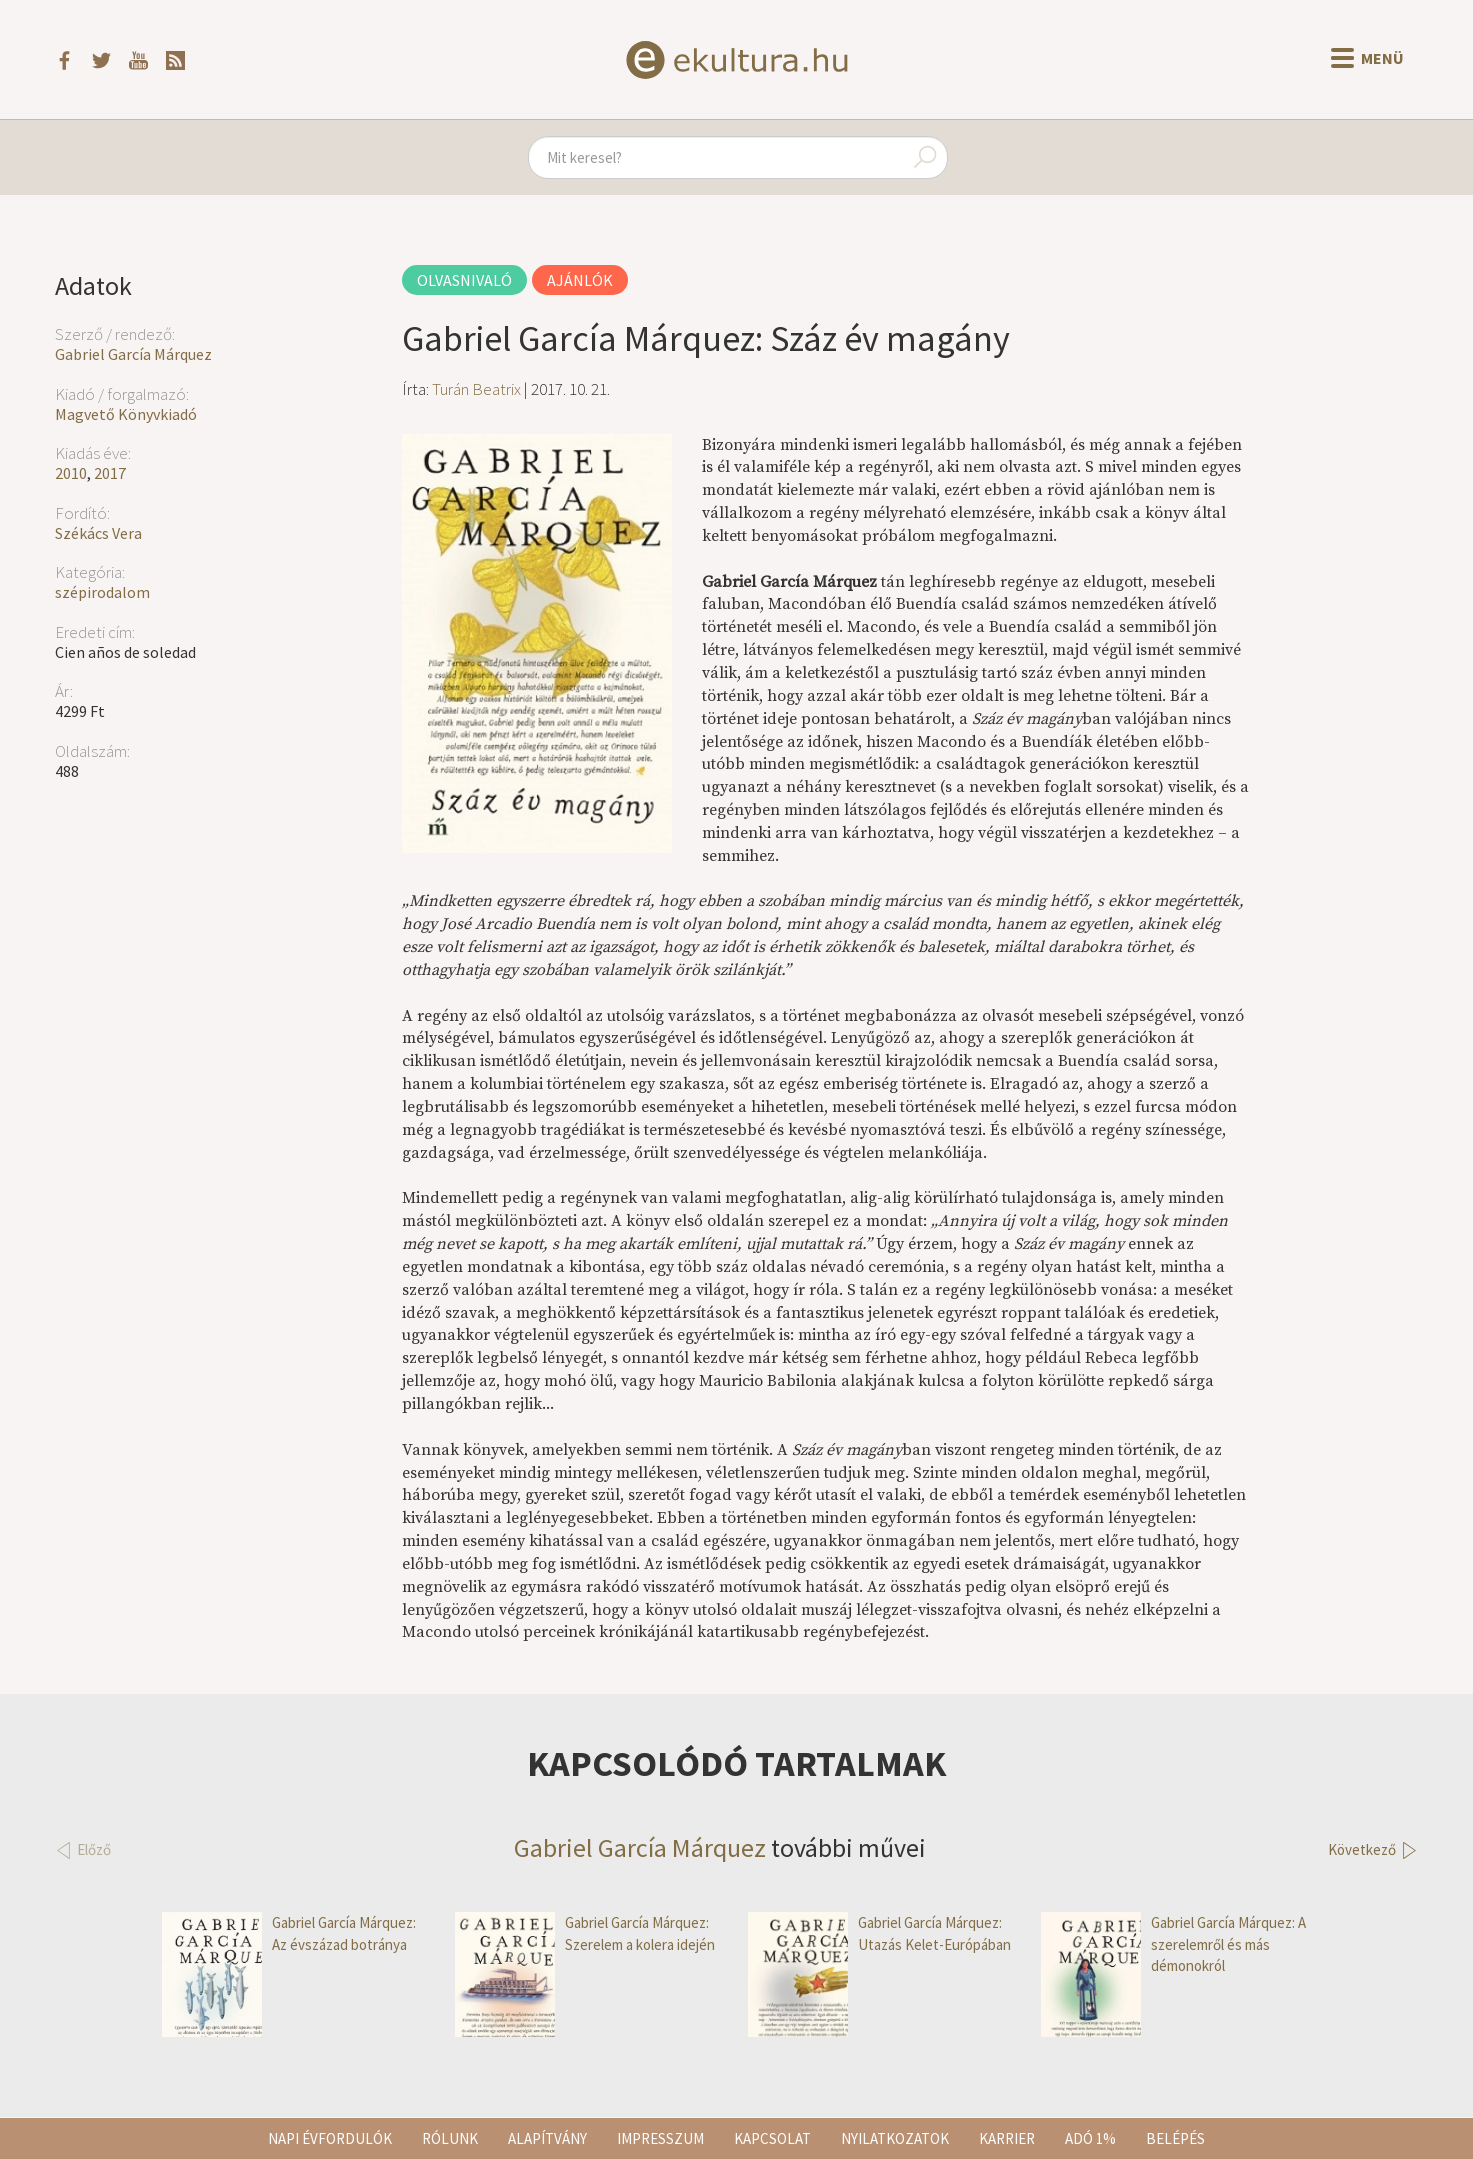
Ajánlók (580, 280)
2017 (110, 473)
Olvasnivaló (464, 280)
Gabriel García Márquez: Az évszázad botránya (289, 1933)
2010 (71, 473)
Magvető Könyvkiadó (126, 414)
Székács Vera (98, 533)
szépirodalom (102, 592)
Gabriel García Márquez (133, 354)
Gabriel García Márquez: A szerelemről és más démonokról (1173, 1944)
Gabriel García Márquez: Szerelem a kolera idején (585, 1933)
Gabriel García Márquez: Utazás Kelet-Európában (879, 1933)
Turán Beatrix (476, 389)
